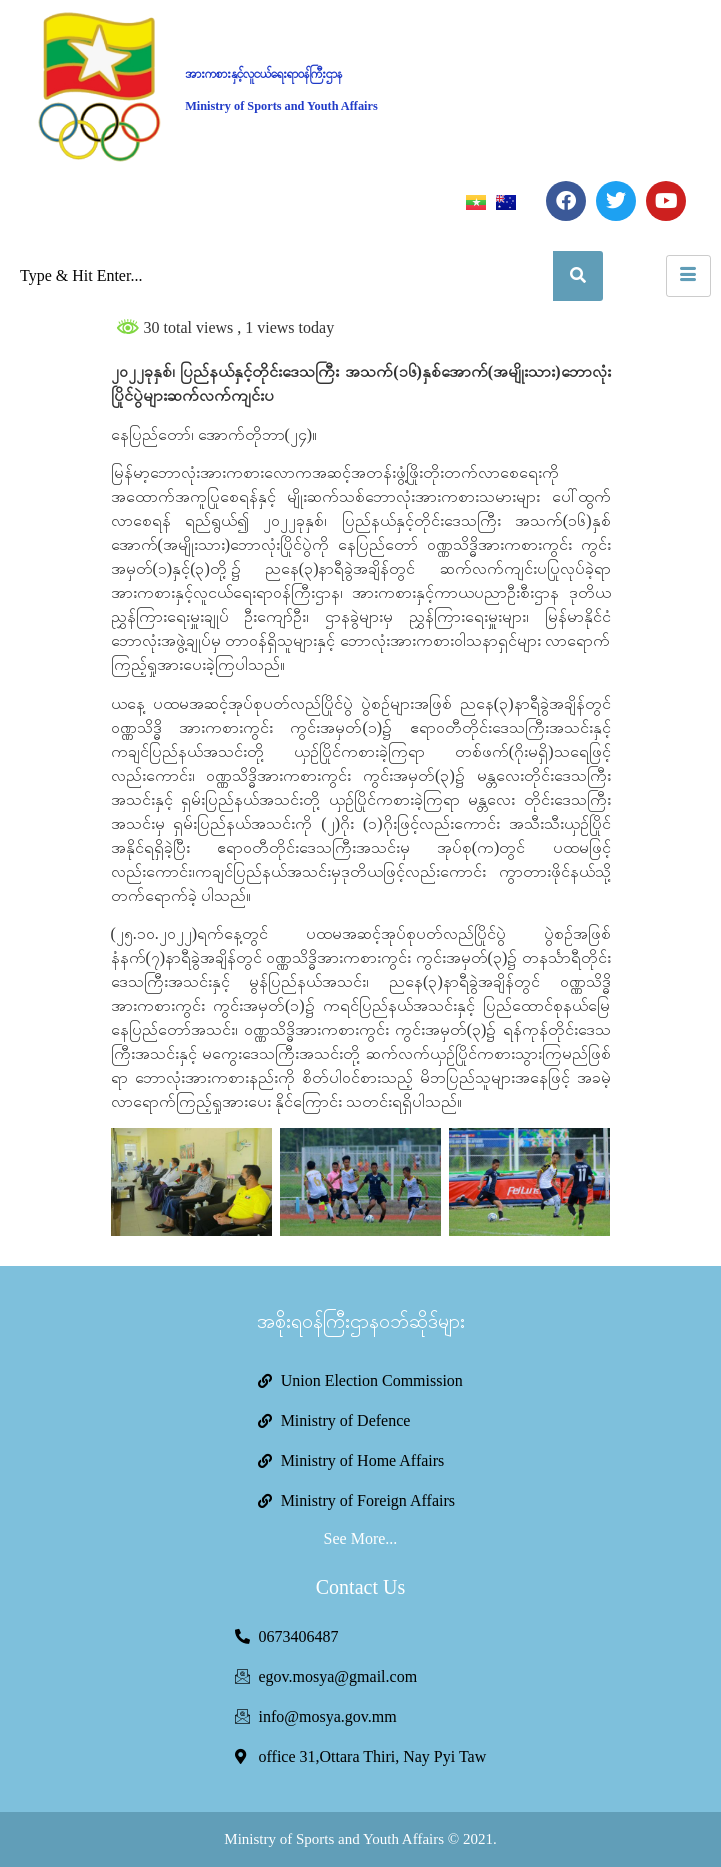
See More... (361, 1538)
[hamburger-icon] (688, 276)
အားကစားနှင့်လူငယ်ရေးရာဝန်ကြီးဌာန (263, 74)
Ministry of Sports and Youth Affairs (281, 106)
